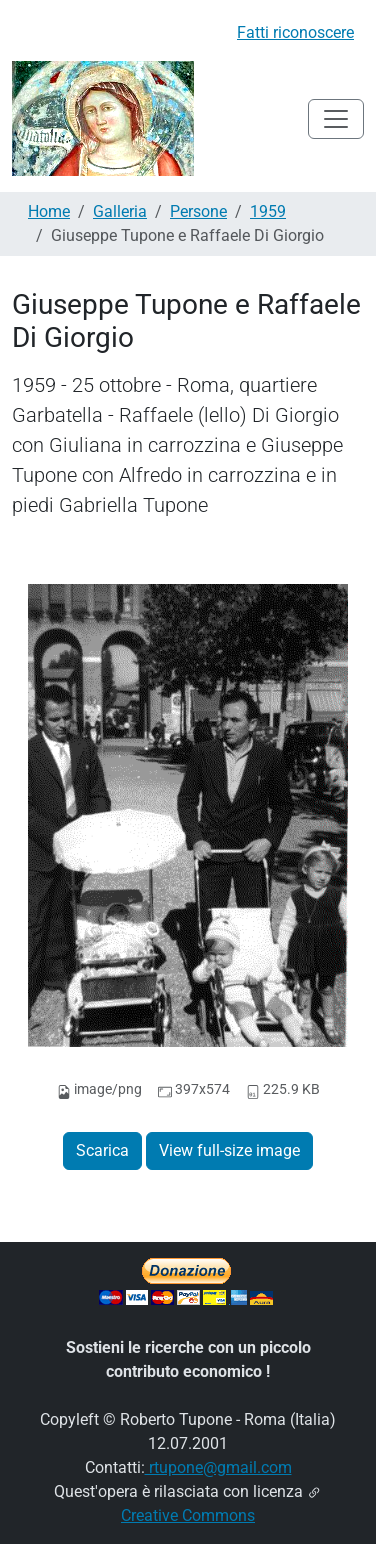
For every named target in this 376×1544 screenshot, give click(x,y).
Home (49, 211)
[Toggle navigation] (336, 119)
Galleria (120, 211)
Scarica (102, 1150)
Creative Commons (188, 1515)
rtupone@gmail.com (218, 1467)
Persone (198, 211)
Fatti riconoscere (295, 32)
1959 (268, 211)
